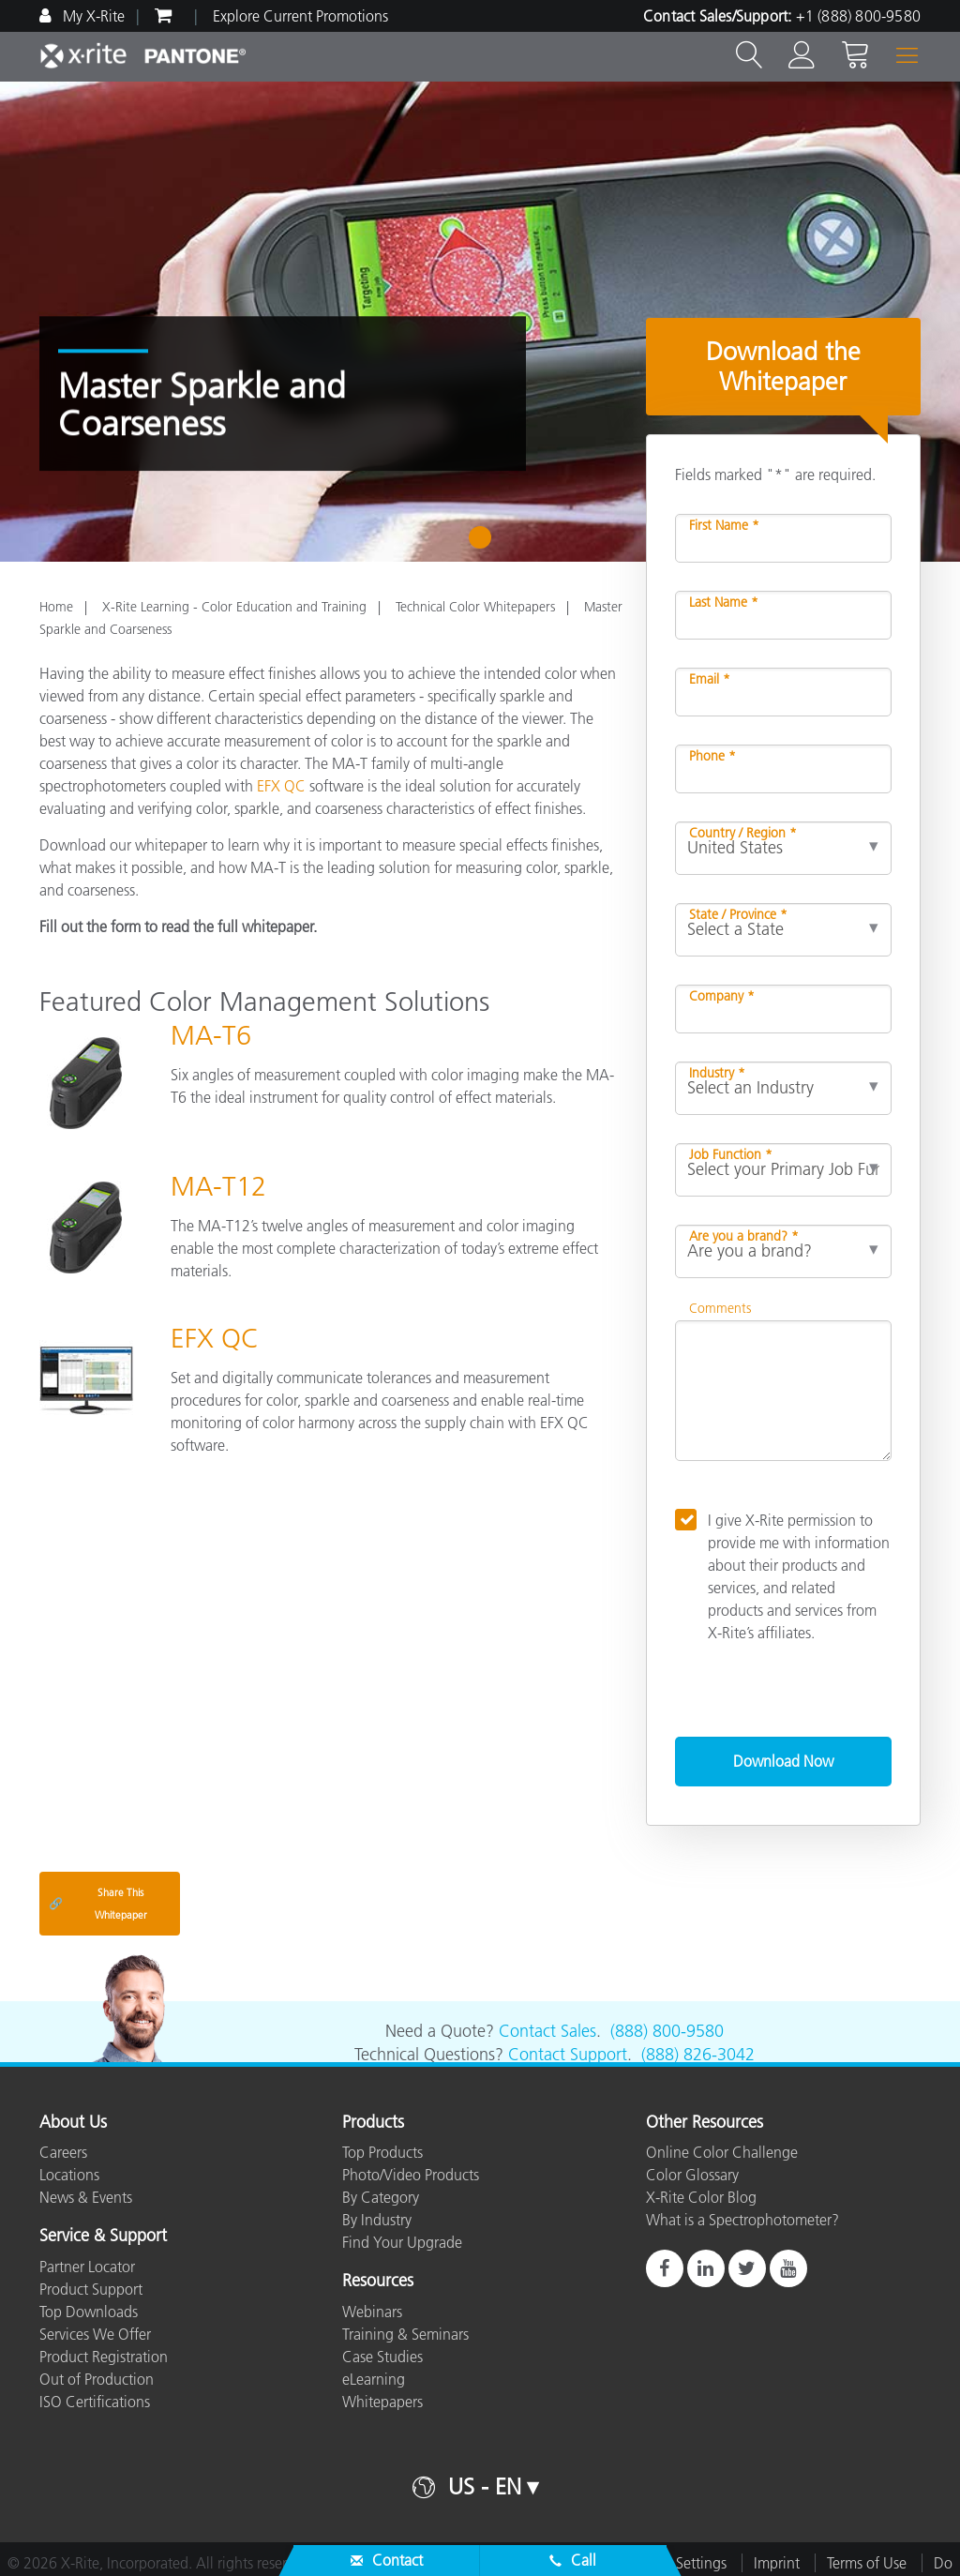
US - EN (484, 2486)
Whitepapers (382, 2401)
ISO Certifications (94, 2401)
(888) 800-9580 (667, 2031)
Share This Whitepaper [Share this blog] (98, 1903)
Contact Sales (547, 2031)
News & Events (85, 2197)
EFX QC (281, 785)
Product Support (90, 2289)
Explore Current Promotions (300, 16)
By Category (380, 2197)
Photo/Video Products (410, 2174)
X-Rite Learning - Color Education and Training (234, 606)
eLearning (373, 2379)
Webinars (372, 2311)
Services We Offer (95, 2334)
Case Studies (382, 2356)
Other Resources (704, 2123)
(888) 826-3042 (698, 2054)
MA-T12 (218, 1186)
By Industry (377, 2219)
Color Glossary (692, 2174)
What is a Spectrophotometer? (742, 2219)
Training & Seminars (405, 2334)
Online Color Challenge (722, 2152)
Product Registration (103, 2356)
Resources (377, 2281)
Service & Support (103, 2236)
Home (56, 606)
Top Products (382, 2152)
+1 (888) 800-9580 (858, 16)
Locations (69, 2174)
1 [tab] (484, 544)
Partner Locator (87, 2266)
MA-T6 (211, 1035)
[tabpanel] (480, 322)
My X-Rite (92, 16)
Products (373, 2123)
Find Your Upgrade (402, 2242)
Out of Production (96, 2379)
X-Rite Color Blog (701, 2197)
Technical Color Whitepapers (475, 606)
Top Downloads (88, 2311)
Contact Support (567, 2054)
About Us (73, 2123)
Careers (63, 2152)
